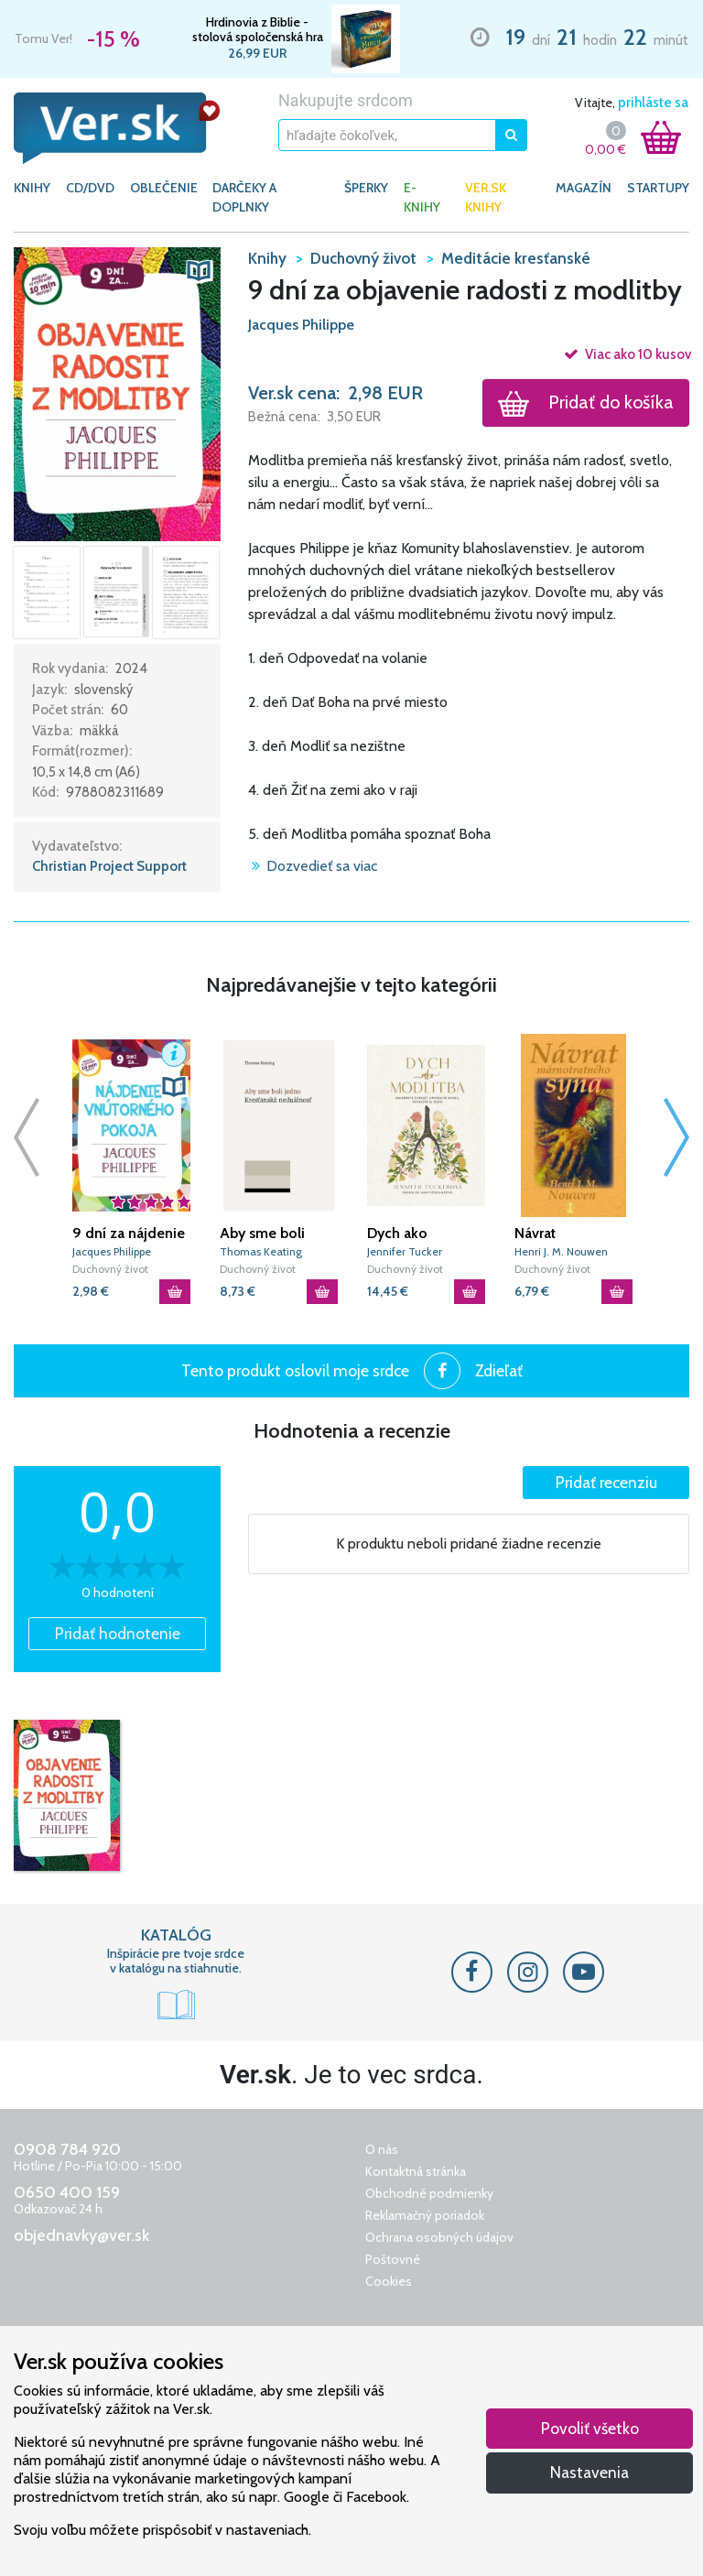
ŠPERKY (366, 187)
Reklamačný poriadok (424, 2215)
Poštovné (392, 2259)
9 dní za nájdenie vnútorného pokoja (128, 1233)
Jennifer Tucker (404, 1251)
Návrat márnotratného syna (562, 1233)
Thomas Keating (261, 1251)
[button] (117, 393)
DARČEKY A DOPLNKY (244, 197)
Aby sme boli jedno (262, 1233)
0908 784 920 (67, 2149)
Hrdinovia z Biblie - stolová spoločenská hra (257, 29)
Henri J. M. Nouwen (561, 1251)
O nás (381, 2149)
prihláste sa (653, 102)
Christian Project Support (109, 866)
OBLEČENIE (164, 187)
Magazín (583, 187)
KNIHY (32, 187)
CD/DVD (90, 187)
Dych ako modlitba (397, 1233)
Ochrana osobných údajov (439, 2237)
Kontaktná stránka (415, 2171)
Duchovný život (110, 1269)
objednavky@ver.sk (81, 2235)
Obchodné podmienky (429, 2193)
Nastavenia (589, 2472)
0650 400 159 (67, 2192)
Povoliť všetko (590, 2428)
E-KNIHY (422, 197)
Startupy (658, 187)
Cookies (388, 2281)
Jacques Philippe (301, 324)
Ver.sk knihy (485, 197)
